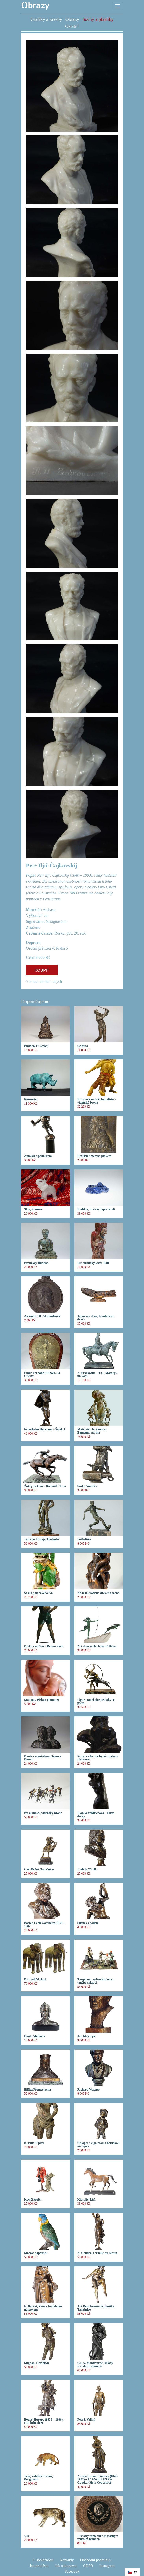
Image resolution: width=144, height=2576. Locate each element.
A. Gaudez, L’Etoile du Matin (97, 2253)
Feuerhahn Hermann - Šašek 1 (44, 1429)
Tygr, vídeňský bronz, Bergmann (38, 2478)
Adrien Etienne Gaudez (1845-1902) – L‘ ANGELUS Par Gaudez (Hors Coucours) (97, 2479)
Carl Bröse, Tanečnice (39, 1869)
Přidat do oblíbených (45, 981)
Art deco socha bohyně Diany (97, 1646)
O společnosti (43, 2560)
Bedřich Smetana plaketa (94, 1156)
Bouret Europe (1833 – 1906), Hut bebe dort (44, 2421)
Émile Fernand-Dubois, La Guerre (42, 1374)
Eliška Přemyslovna (37, 2089)
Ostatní (72, 26)
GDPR (88, 2566)
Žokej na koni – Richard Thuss (45, 1486)
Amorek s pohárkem (38, 1156)
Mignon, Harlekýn (36, 2363)
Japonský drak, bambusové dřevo (95, 1318)
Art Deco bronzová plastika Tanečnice (95, 2308)
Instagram (107, 2566)
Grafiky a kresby (46, 19)
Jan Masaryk (86, 2036)
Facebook (72, 2571)
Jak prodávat (39, 2566)
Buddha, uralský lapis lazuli (96, 1209)
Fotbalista (84, 1539)
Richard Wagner (88, 2089)
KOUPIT (41, 970)
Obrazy (72, 19)
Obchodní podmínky (95, 2560)
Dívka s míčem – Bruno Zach (43, 1646)
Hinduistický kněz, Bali (93, 1262)
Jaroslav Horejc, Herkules (41, 1539)
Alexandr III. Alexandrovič (42, 1316)
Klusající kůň (86, 2199)
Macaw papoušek (36, 2253)
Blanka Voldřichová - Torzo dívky (95, 1814)
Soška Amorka (87, 1486)
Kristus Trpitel (34, 2143)
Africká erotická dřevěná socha (98, 1593)
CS (132, 2572)
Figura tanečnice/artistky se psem (96, 1701)
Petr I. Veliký (86, 2419)
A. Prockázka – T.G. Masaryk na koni (97, 1374)
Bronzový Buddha (36, 1262)
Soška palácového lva (38, 1593)
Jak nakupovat (66, 2566)
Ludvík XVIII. (87, 1869)
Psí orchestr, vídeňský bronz (43, 1813)
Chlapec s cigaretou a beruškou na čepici (98, 2144)
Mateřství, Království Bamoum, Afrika (91, 1431)
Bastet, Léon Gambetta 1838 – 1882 (44, 1924)
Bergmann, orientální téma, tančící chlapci (95, 1981)
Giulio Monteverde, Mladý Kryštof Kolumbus (95, 2364)
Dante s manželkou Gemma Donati (42, 1758)
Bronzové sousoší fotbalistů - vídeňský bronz (96, 1101)
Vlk (26, 2535)
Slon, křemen (33, 1209)
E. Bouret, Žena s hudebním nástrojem (43, 2308)
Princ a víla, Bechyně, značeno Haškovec (97, 1758)
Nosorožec (31, 1099)
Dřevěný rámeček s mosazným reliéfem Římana (97, 2537)
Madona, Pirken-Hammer (41, 1699)
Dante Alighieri (34, 2036)
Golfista (82, 1046)
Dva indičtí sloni (35, 1979)
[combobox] (132, 2572)
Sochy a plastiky (98, 19)
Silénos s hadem (88, 1923)
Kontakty (67, 2560)
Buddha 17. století (36, 1046)
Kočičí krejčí (32, 2199)
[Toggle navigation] (117, 6)
